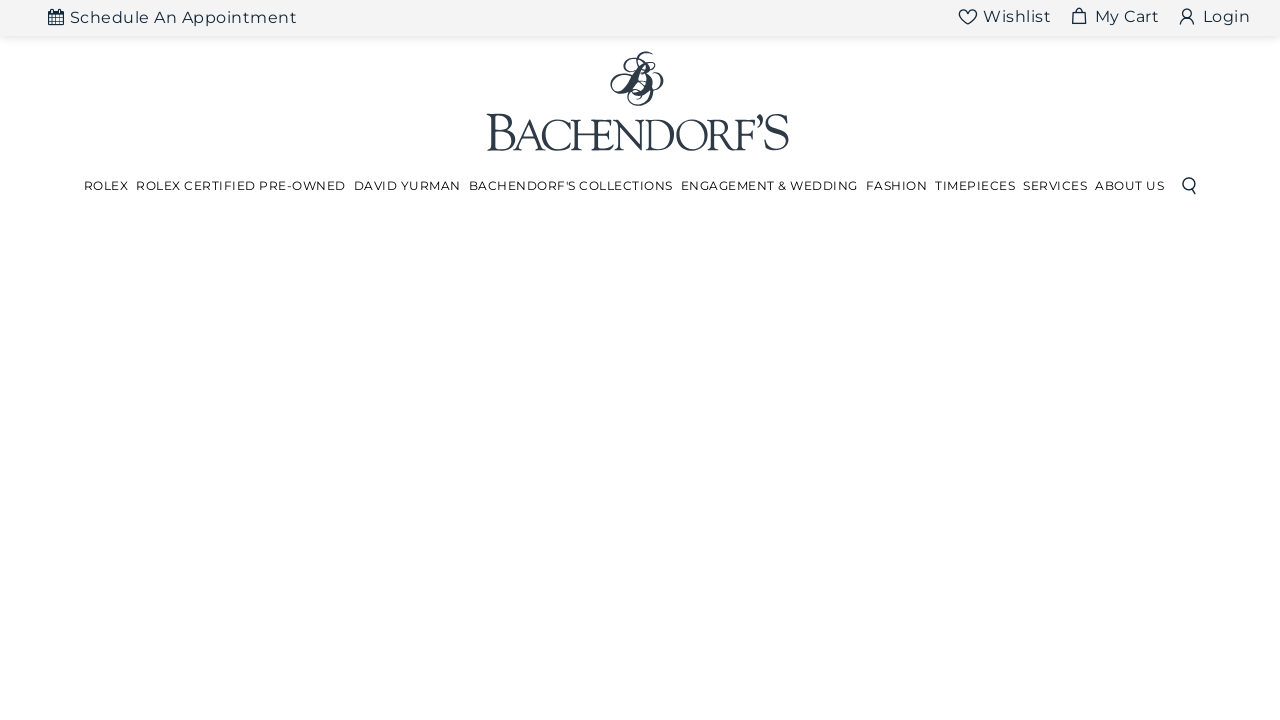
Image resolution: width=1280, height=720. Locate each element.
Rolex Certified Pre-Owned (241, 185)
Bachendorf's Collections (571, 185)
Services (1055, 185)
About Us (1129, 185)
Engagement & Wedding (769, 185)
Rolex (106, 185)
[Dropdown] (106, 186)
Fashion (897, 185)
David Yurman (407, 185)
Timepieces (975, 185)
